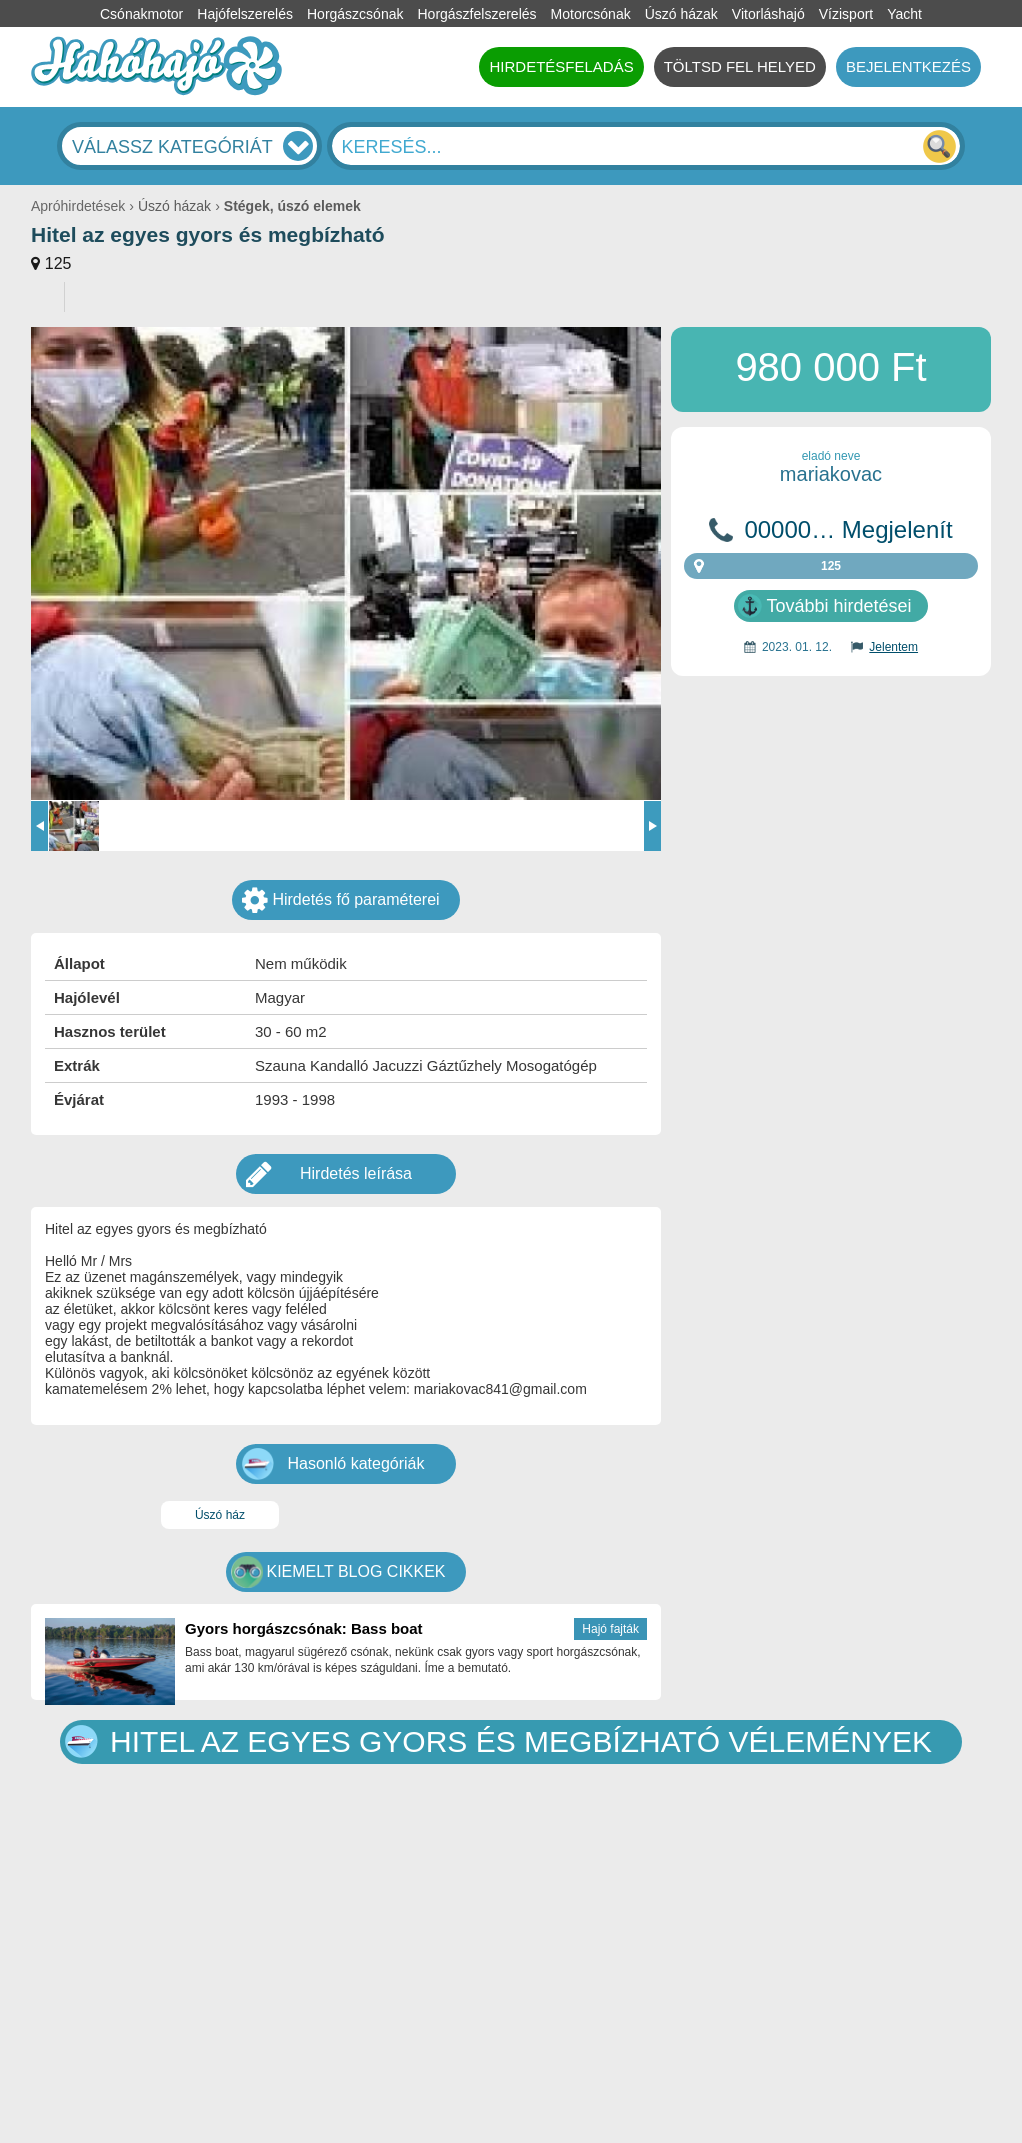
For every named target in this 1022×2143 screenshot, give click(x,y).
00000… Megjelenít (848, 530)
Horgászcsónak (355, 14)
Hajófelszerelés (245, 14)
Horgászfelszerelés (476, 14)
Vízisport (846, 14)
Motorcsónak (591, 14)
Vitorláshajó (768, 14)
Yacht (904, 14)
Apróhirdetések (78, 206)
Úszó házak (681, 14)
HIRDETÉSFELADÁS (561, 66)
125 (58, 263)
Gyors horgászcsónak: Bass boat (304, 1628)
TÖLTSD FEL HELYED (740, 66)
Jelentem (893, 647)
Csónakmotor (141, 14)
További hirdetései (838, 606)
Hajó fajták (610, 1629)
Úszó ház (220, 1515)
